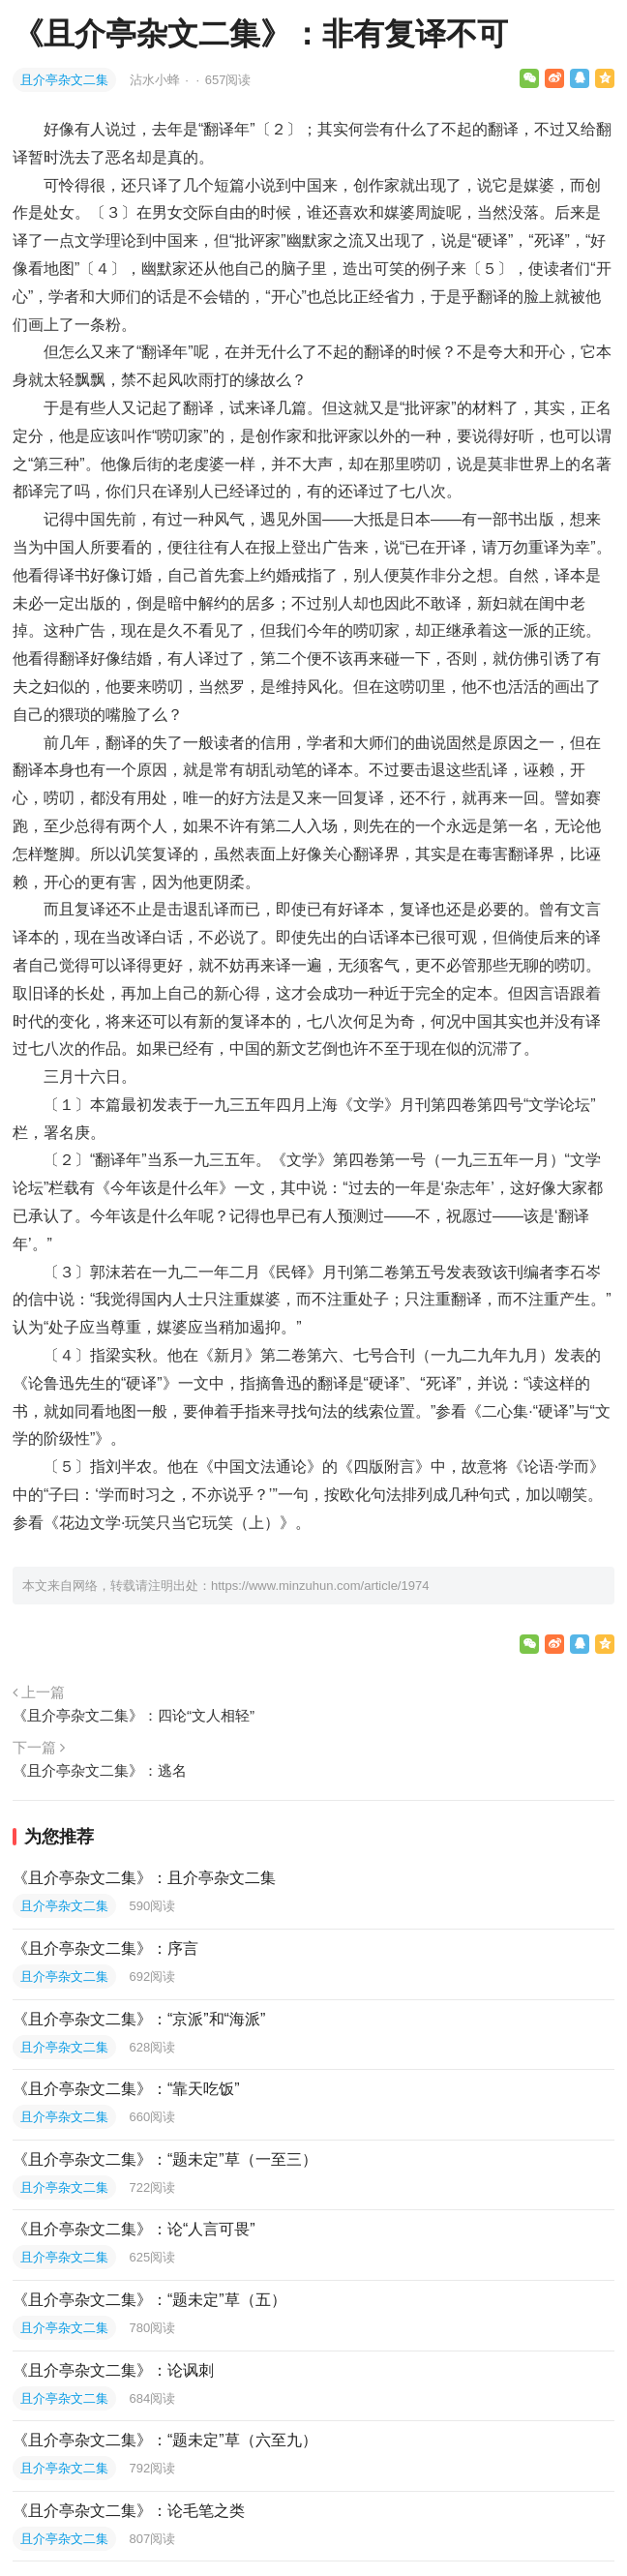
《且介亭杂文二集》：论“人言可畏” (134, 2229)
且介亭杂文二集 (64, 80)
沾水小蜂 (157, 80)
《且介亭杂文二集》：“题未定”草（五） (149, 2299)
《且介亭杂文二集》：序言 (105, 1948)
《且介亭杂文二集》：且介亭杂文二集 (144, 1878)
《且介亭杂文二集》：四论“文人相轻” (133, 1715)
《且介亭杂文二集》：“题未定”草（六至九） (165, 2440)
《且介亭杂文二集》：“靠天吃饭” (126, 2089)
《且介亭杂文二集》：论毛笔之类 (129, 2510)
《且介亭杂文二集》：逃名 (100, 1770)
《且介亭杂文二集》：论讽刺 (113, 2370)
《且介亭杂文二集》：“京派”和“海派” (139, 2019)
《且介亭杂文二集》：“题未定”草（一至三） (165, 2159)
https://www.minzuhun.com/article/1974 (320, 1585)
